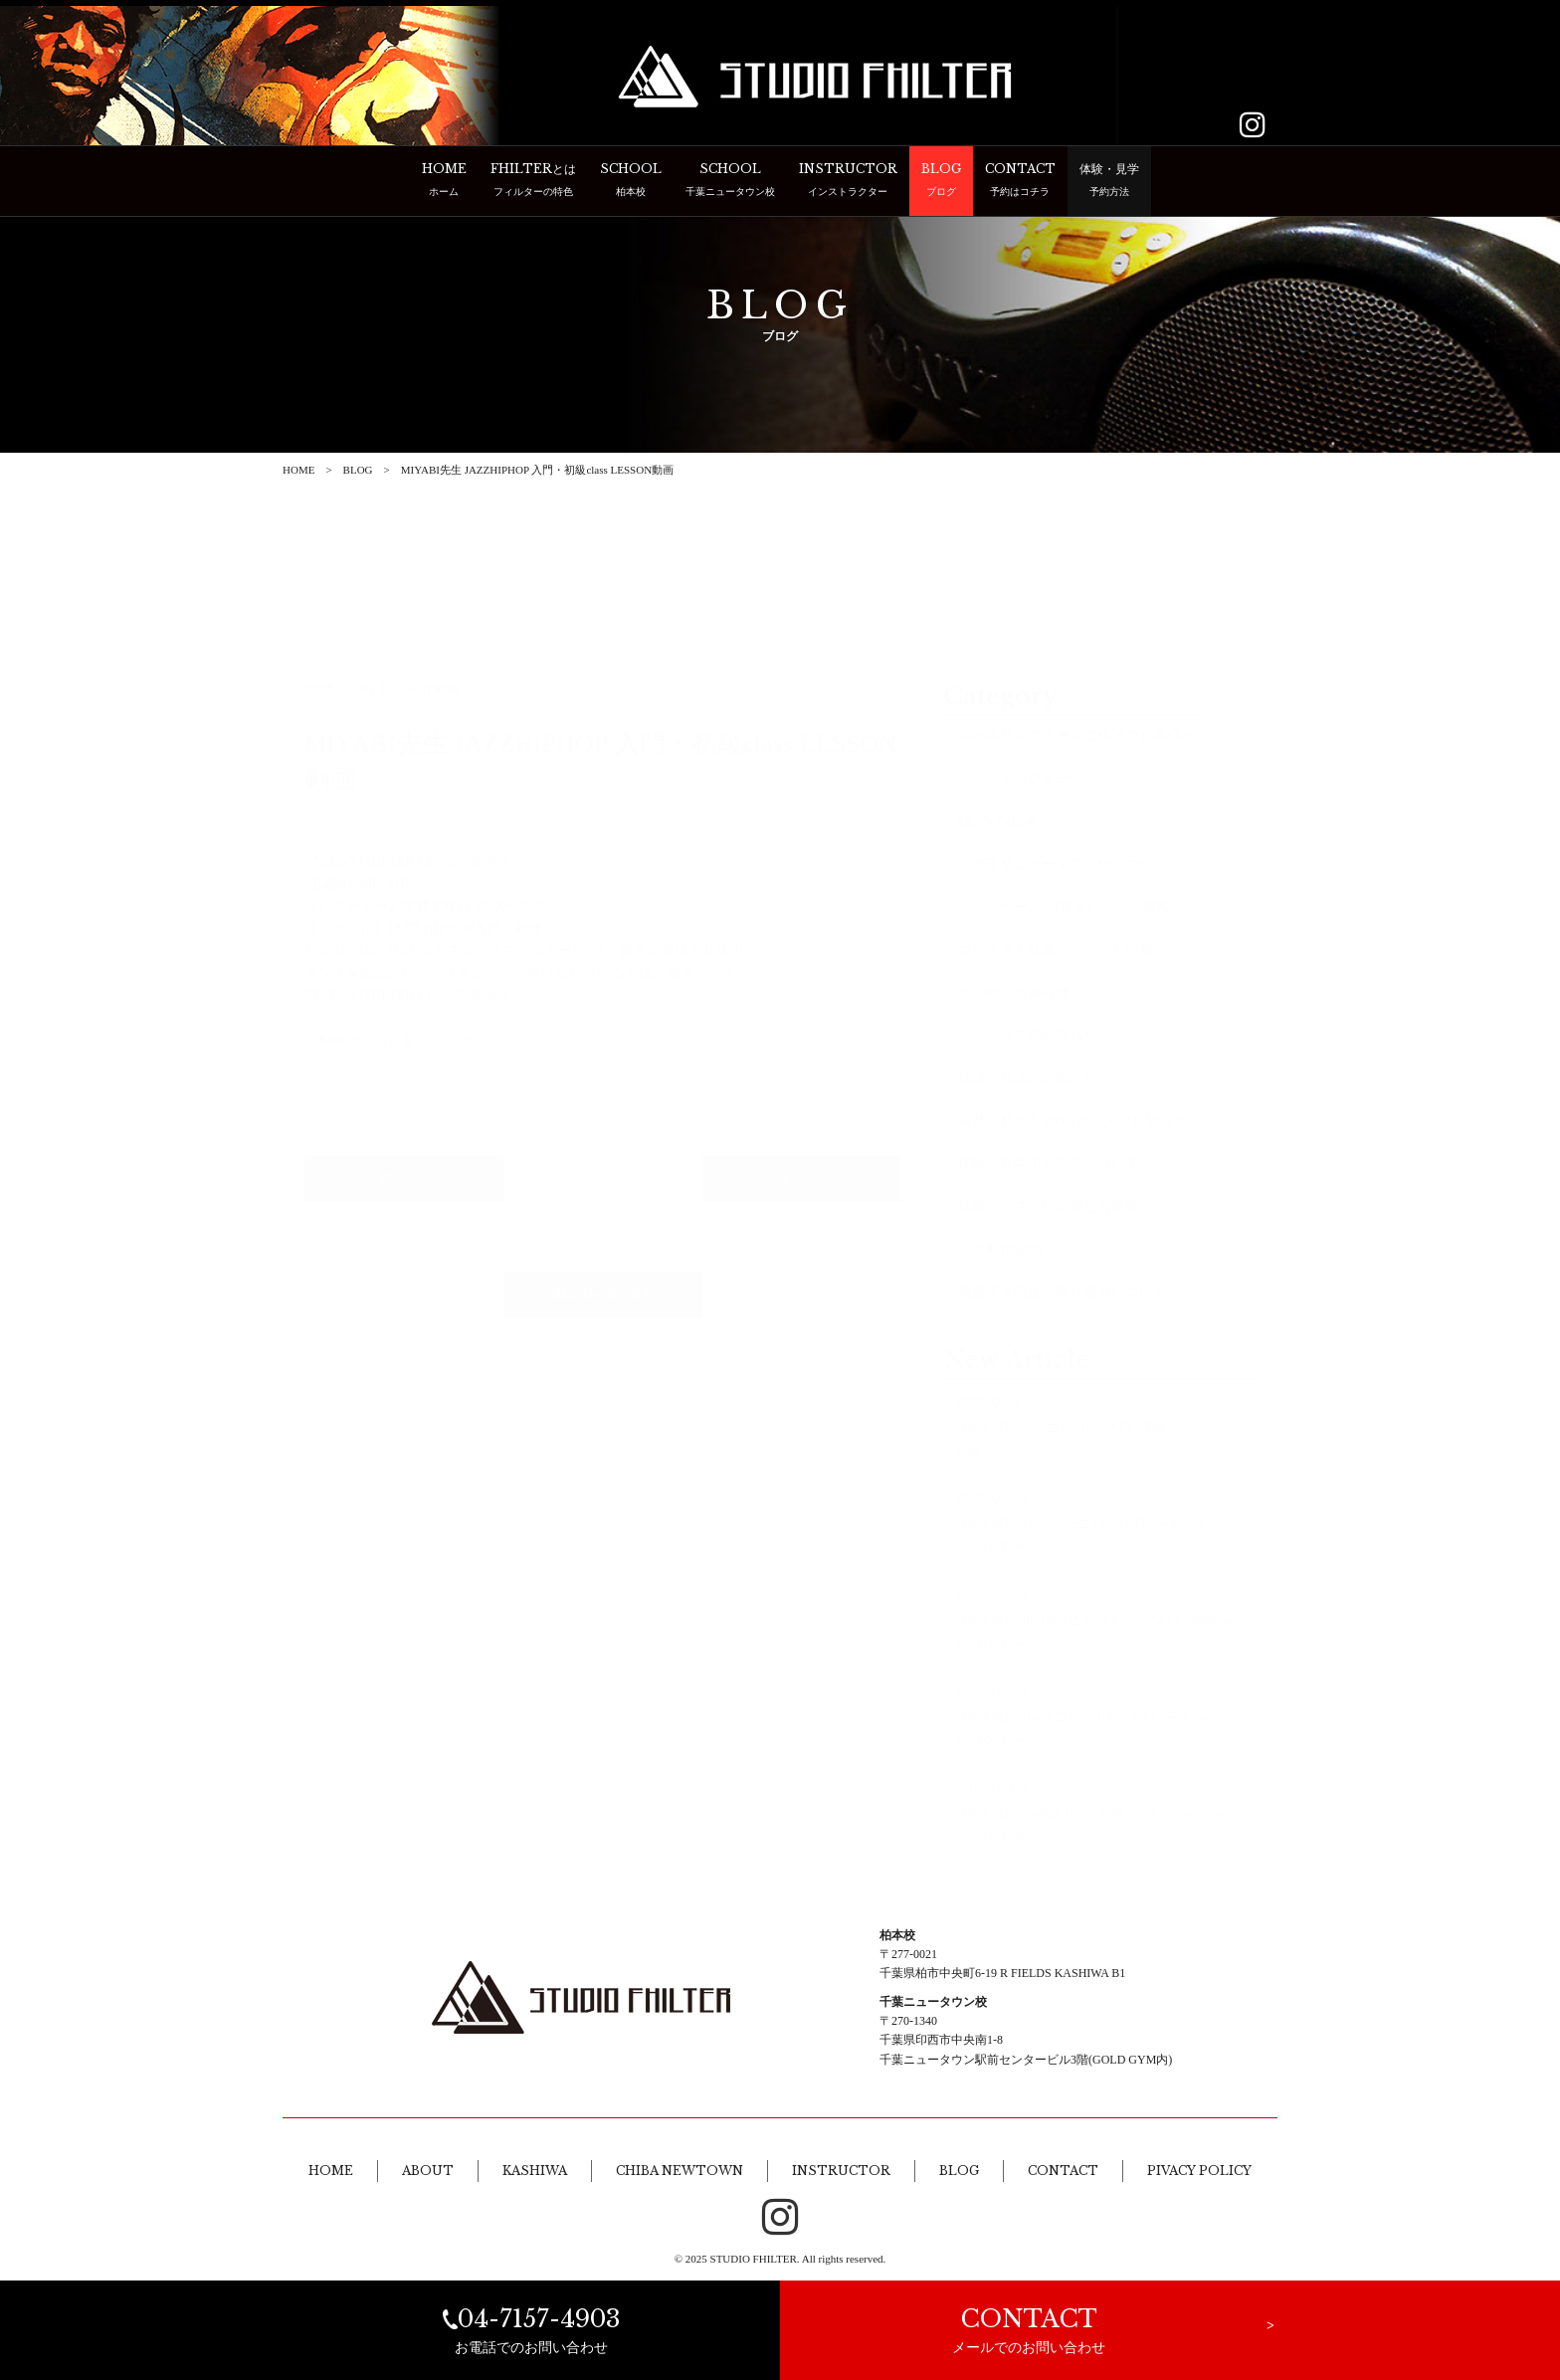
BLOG (358, 470)
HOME (298, 470)
